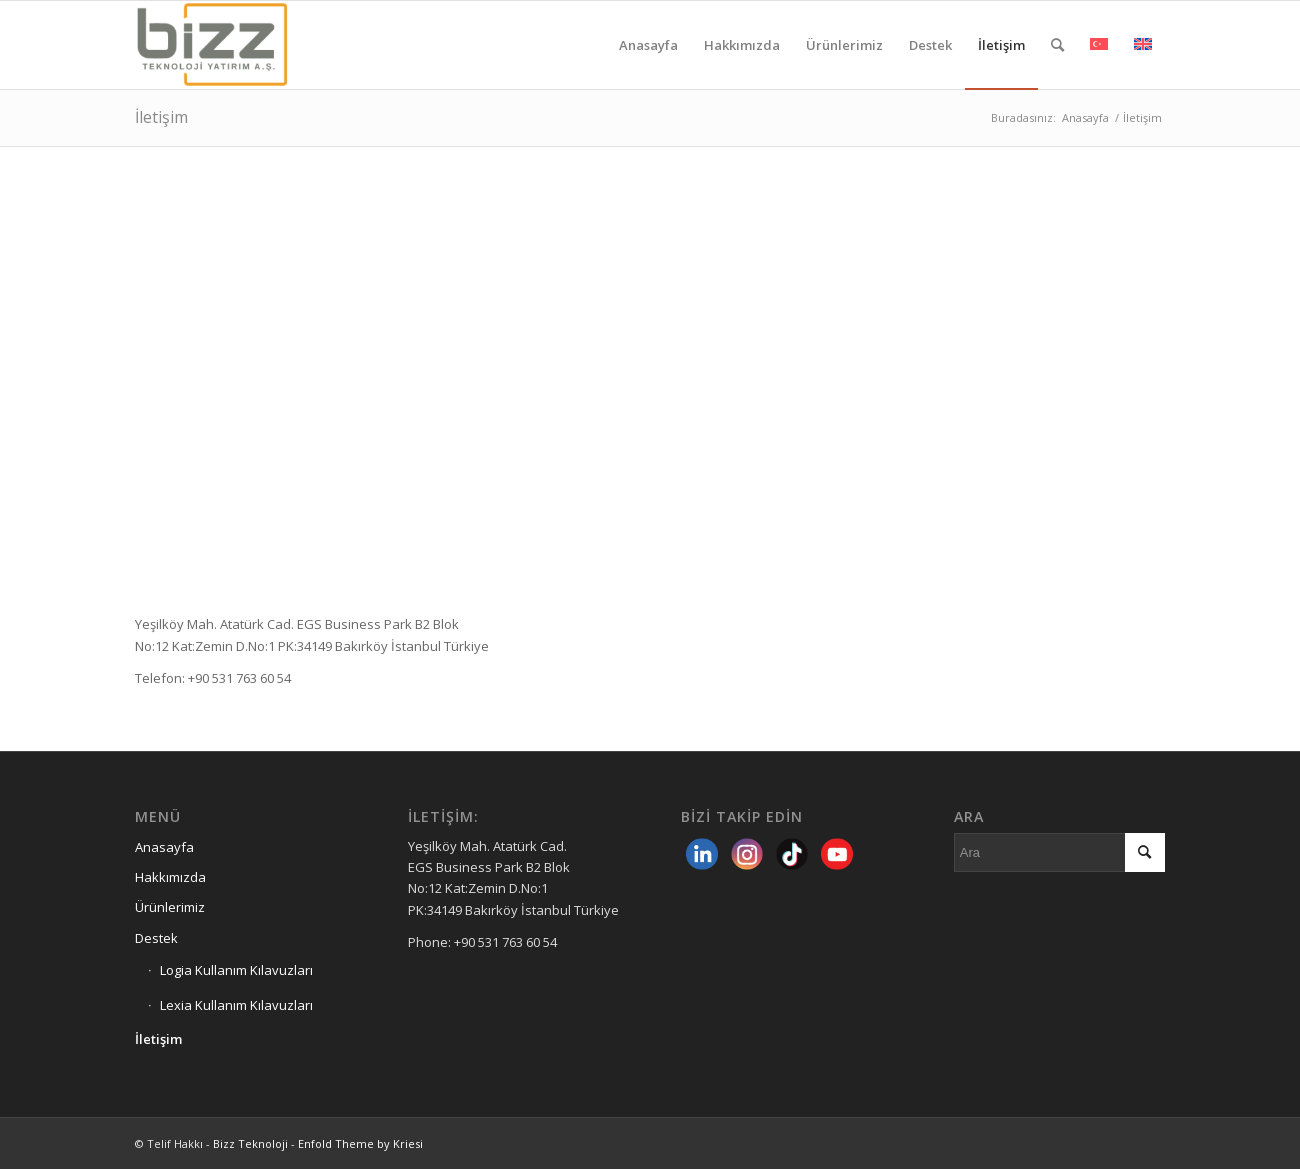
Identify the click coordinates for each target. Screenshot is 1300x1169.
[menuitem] (648, 45)
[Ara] (1057, 45)
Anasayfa (164, 847)
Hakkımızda (170, 877)
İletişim (161, 117)
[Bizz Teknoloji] (230, 45)
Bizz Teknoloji (250, 1143)
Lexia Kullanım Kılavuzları (236, 1005)
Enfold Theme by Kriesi (360, 1143)
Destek (156, 938)
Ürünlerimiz (170, 907)
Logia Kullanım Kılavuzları (236, 970)
